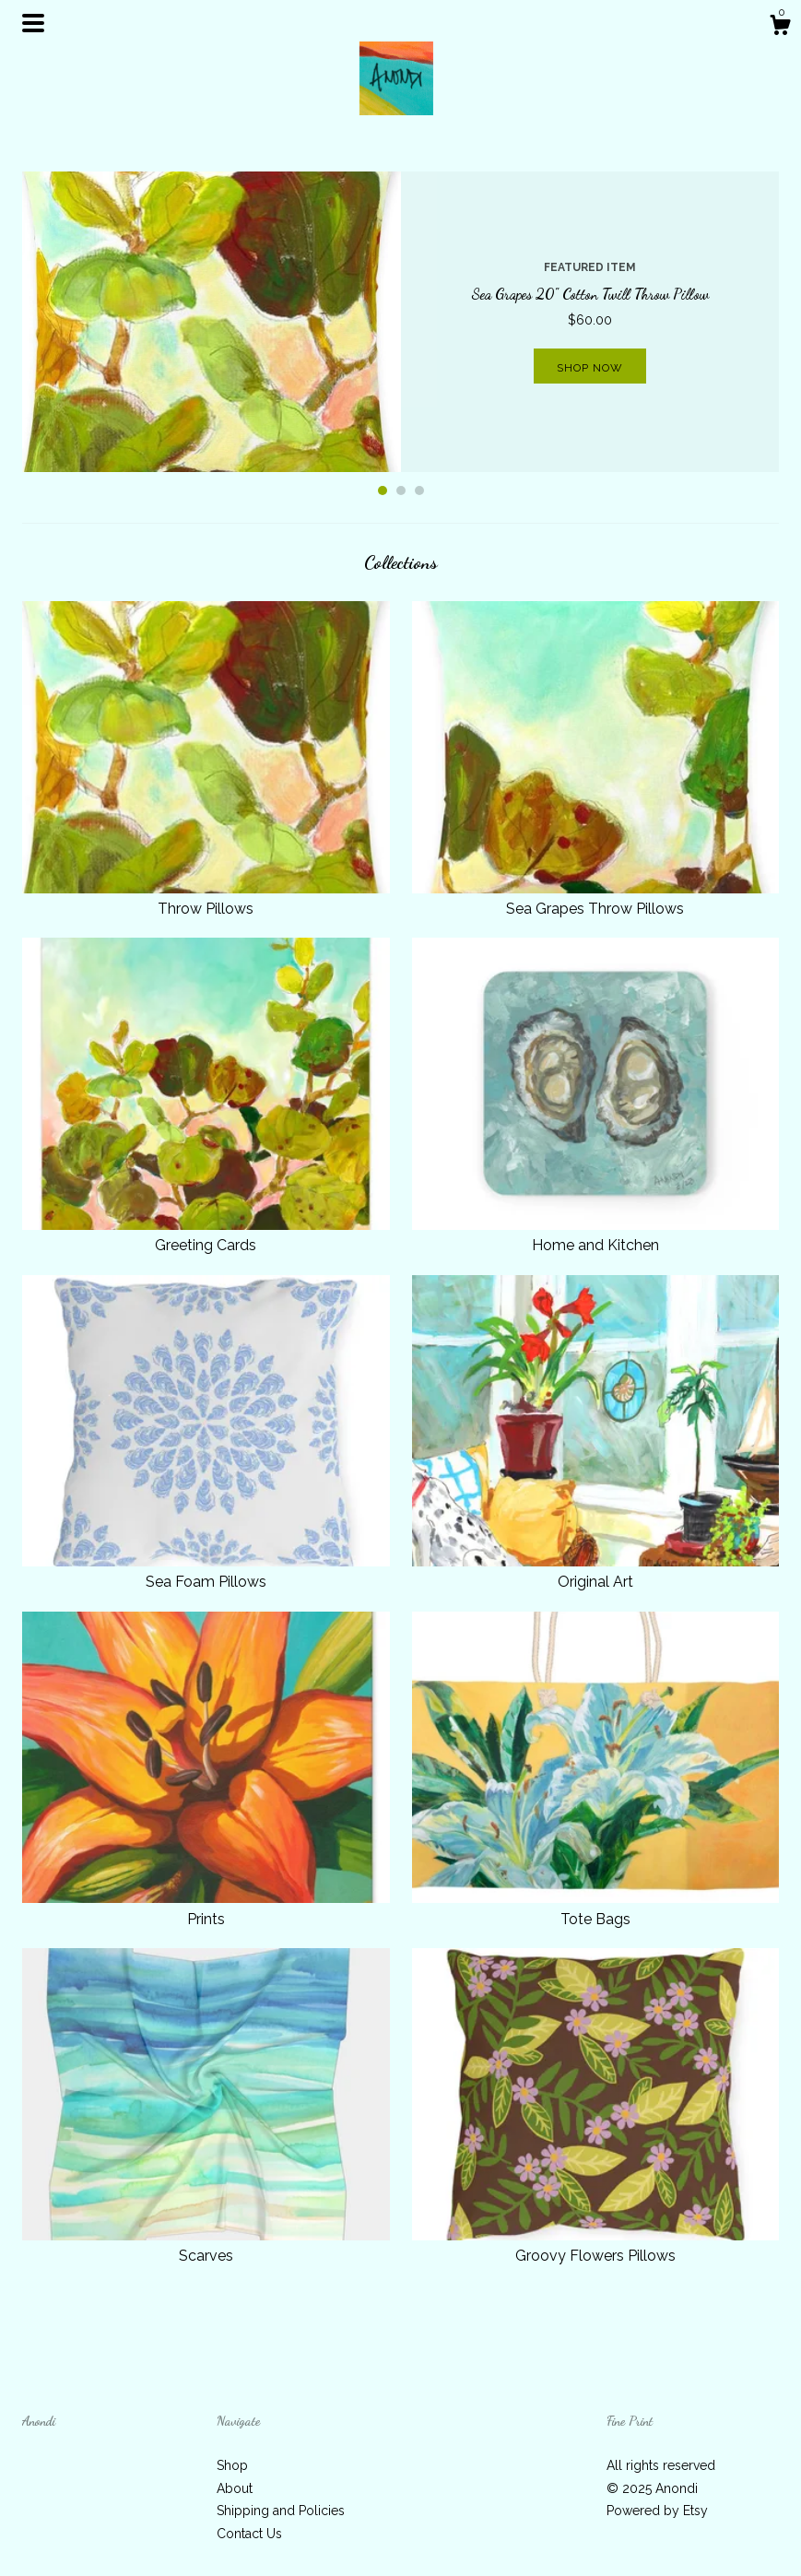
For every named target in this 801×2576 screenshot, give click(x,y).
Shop (232, 2465)
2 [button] (401, 490)
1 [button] (382, 490)
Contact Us (249, 2533)
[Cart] (780, 27)
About (235, 2488)
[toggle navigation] (33, 23)
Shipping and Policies (281, 2510)
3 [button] (419, 490)
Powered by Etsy (657, 2510)
